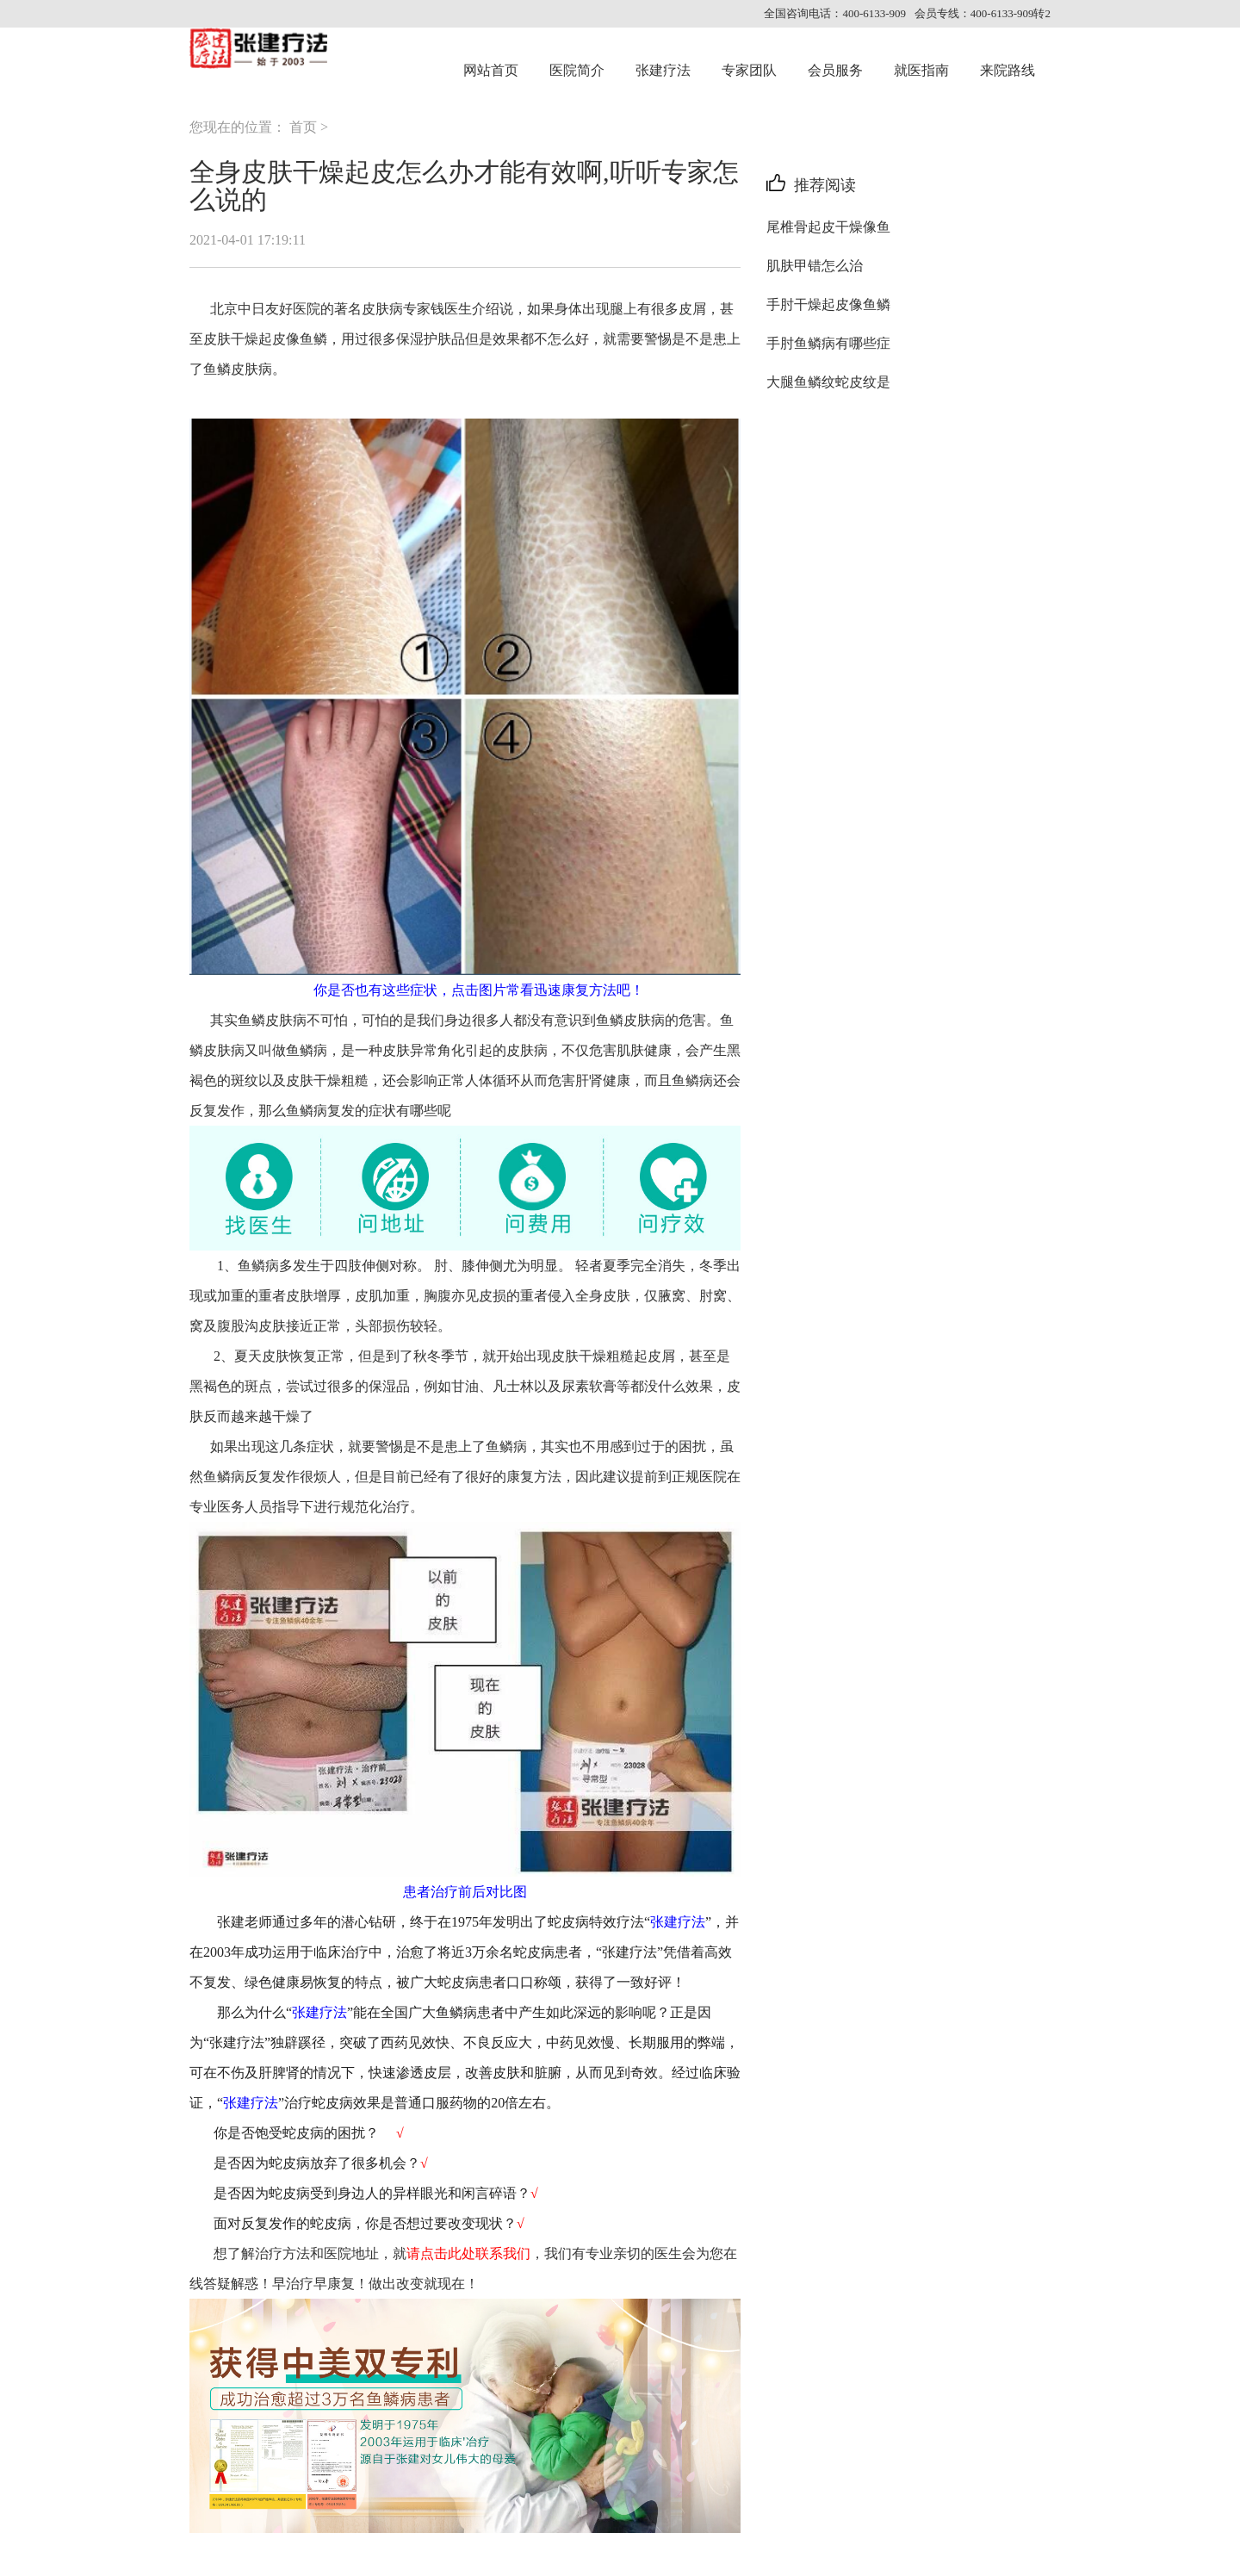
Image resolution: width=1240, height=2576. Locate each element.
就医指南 (921, 70)
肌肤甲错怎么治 (814, 265)
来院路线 (1007, 70)
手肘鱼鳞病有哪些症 (828, 343)
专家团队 (749, 70)
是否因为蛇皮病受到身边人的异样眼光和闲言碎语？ (370, 2193)
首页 (303, 127)
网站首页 (490, 70)
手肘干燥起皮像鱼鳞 (828, 304)
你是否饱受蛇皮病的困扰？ (296, 2133)
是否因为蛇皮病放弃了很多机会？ (317, 2163)
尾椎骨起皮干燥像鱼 (828, 227)
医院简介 (576, 70)
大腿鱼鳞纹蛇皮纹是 (828, 382)
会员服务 (835, 70)
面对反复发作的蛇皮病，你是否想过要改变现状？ (365, 2223)
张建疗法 (663, 70)
